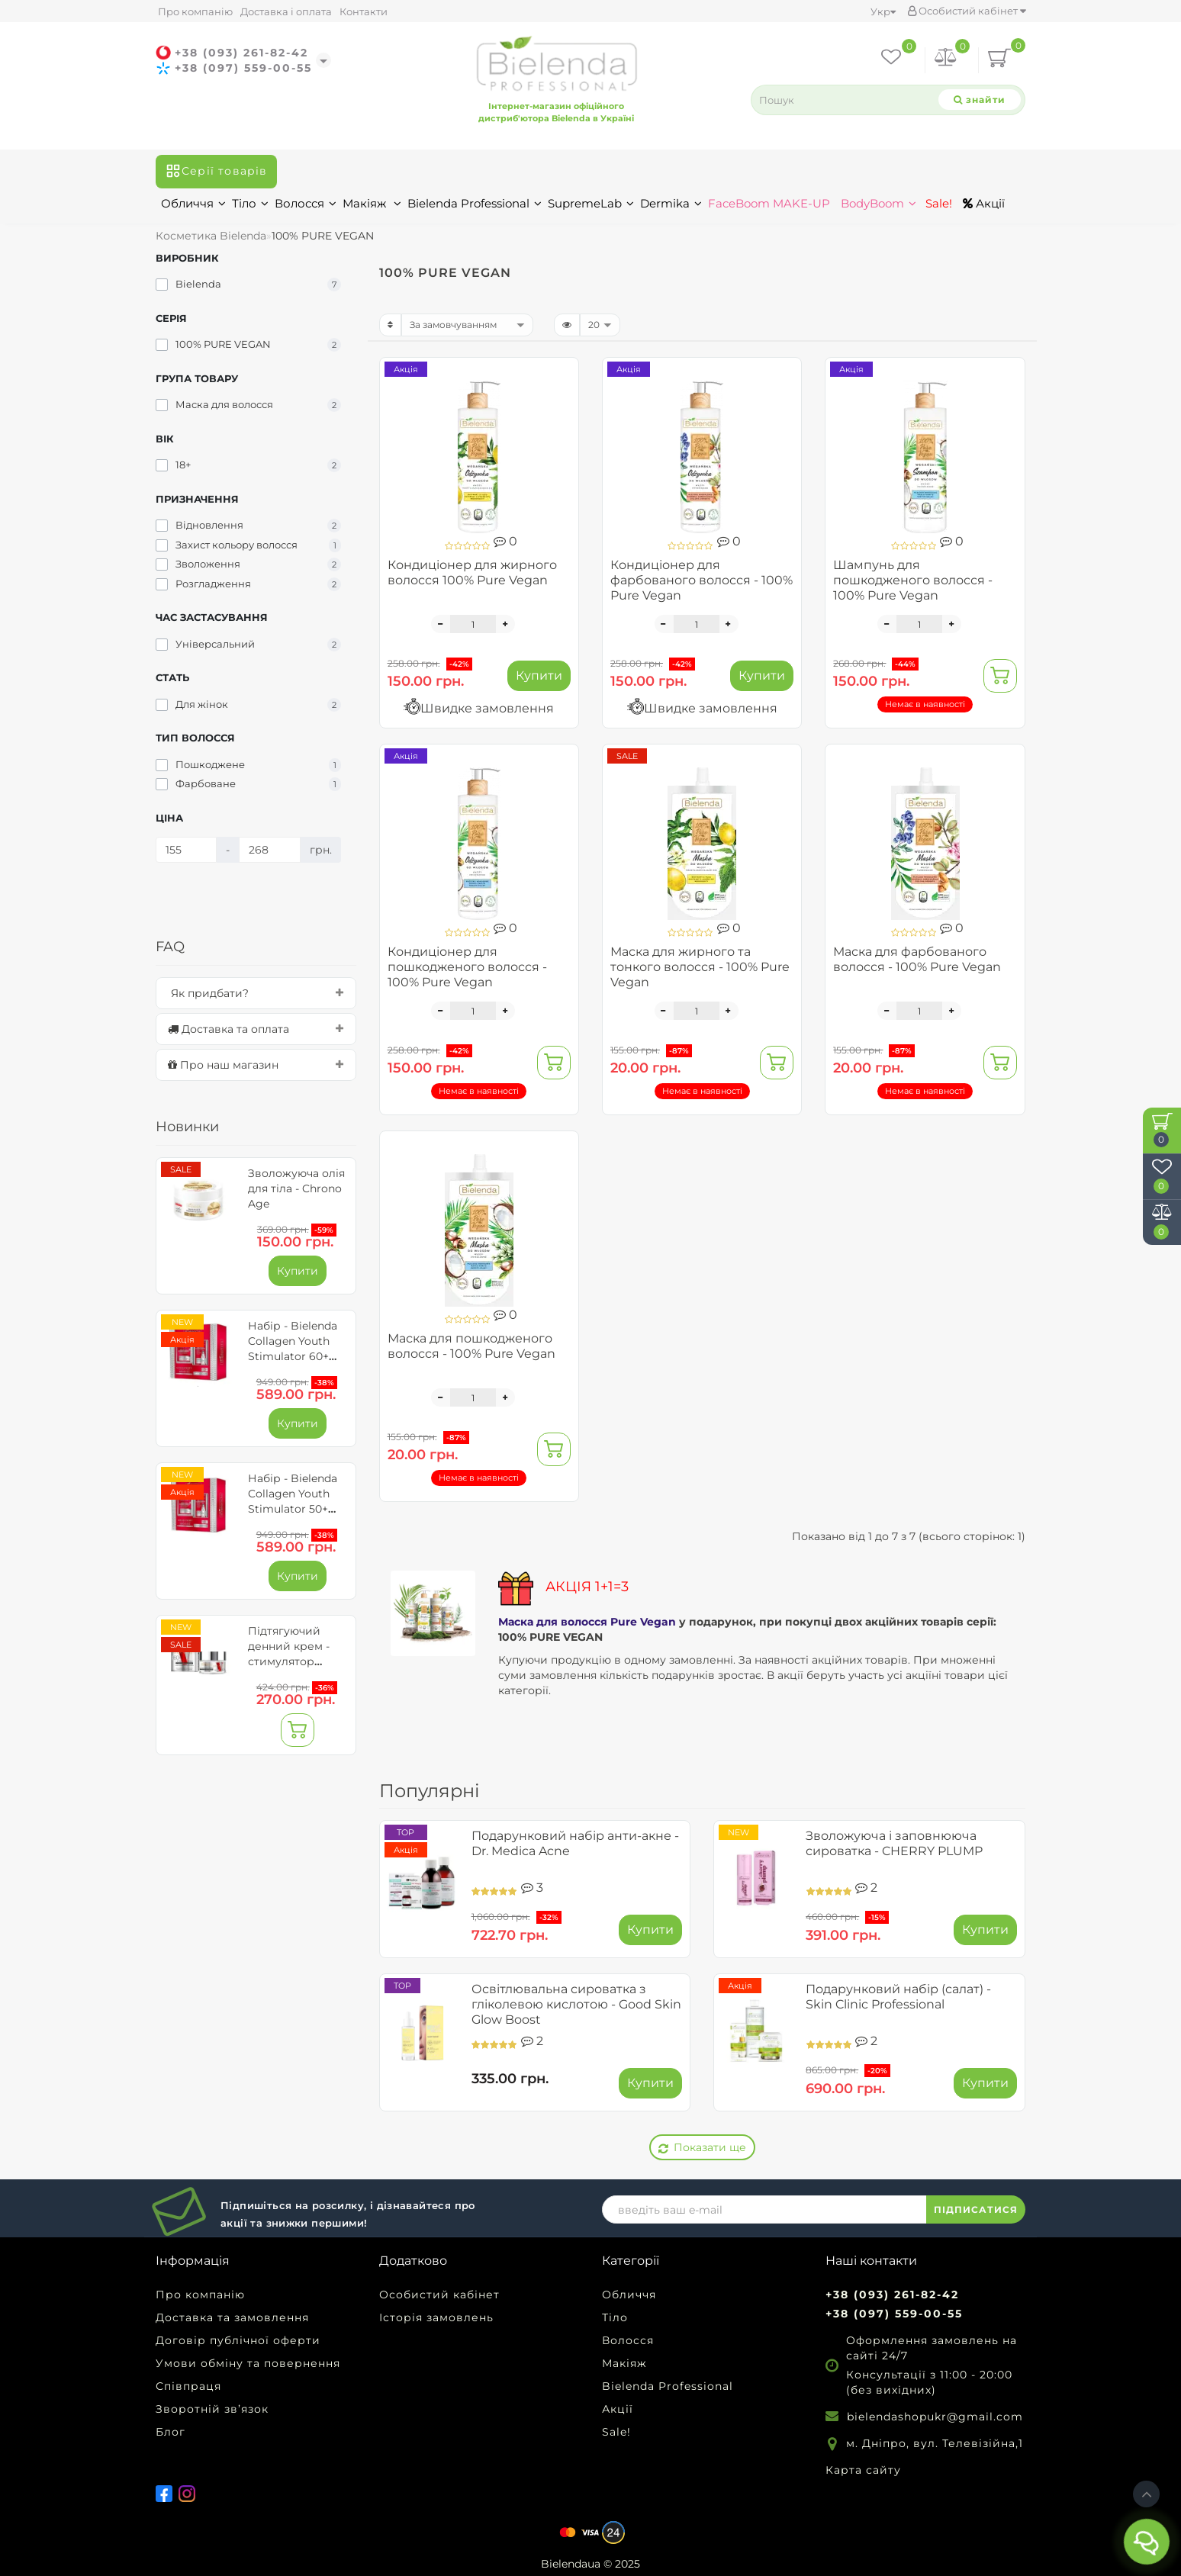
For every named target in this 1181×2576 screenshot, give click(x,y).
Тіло (250, 203)
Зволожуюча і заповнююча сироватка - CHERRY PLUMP (894, 1843)
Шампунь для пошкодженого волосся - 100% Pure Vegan (913, 580)
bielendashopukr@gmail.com (935, 2416)
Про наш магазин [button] (256, 1065)
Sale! (937, 203)
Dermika (671, 203)
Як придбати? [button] (256, 993)
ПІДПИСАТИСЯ (976, 2209)
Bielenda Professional (474, 203)
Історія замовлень (436, 2317)
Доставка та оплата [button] (256, 1029)
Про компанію (195, 11)
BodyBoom (878, 203)
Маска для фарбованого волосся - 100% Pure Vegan (917, 959)
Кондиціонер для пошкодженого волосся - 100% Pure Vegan (467, 966)
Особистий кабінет (966, 11)
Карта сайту (863, 2470)
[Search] (979, 99)
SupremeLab (591, 203)
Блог (170, 2432)
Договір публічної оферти (238, 2340)
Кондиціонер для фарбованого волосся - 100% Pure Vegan (701, 580)
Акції (984, 203)
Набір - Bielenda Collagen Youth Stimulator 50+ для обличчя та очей (292, 1508)
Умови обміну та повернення (248, 2363)
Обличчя (193, 203)
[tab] (256, 993)
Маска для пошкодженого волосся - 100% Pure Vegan (471, 1346)
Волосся (305, 203)
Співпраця (188, 2386)
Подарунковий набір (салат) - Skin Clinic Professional (898, 1997)
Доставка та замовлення (232, 2317)
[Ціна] (186, 850)
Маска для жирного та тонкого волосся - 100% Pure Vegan (700, 966)
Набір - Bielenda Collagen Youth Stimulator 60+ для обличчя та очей (292, 1356)
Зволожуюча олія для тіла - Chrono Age (296, 1188)
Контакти (363, 11)
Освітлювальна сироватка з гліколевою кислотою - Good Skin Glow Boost (576, 2004)
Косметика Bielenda (211, 236)
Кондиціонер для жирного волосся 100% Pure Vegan (472, 572)
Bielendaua (570, 2564)
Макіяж (372, 203)
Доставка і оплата (286, 11)
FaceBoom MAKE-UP (769, 203)
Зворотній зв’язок (212, 2409)
